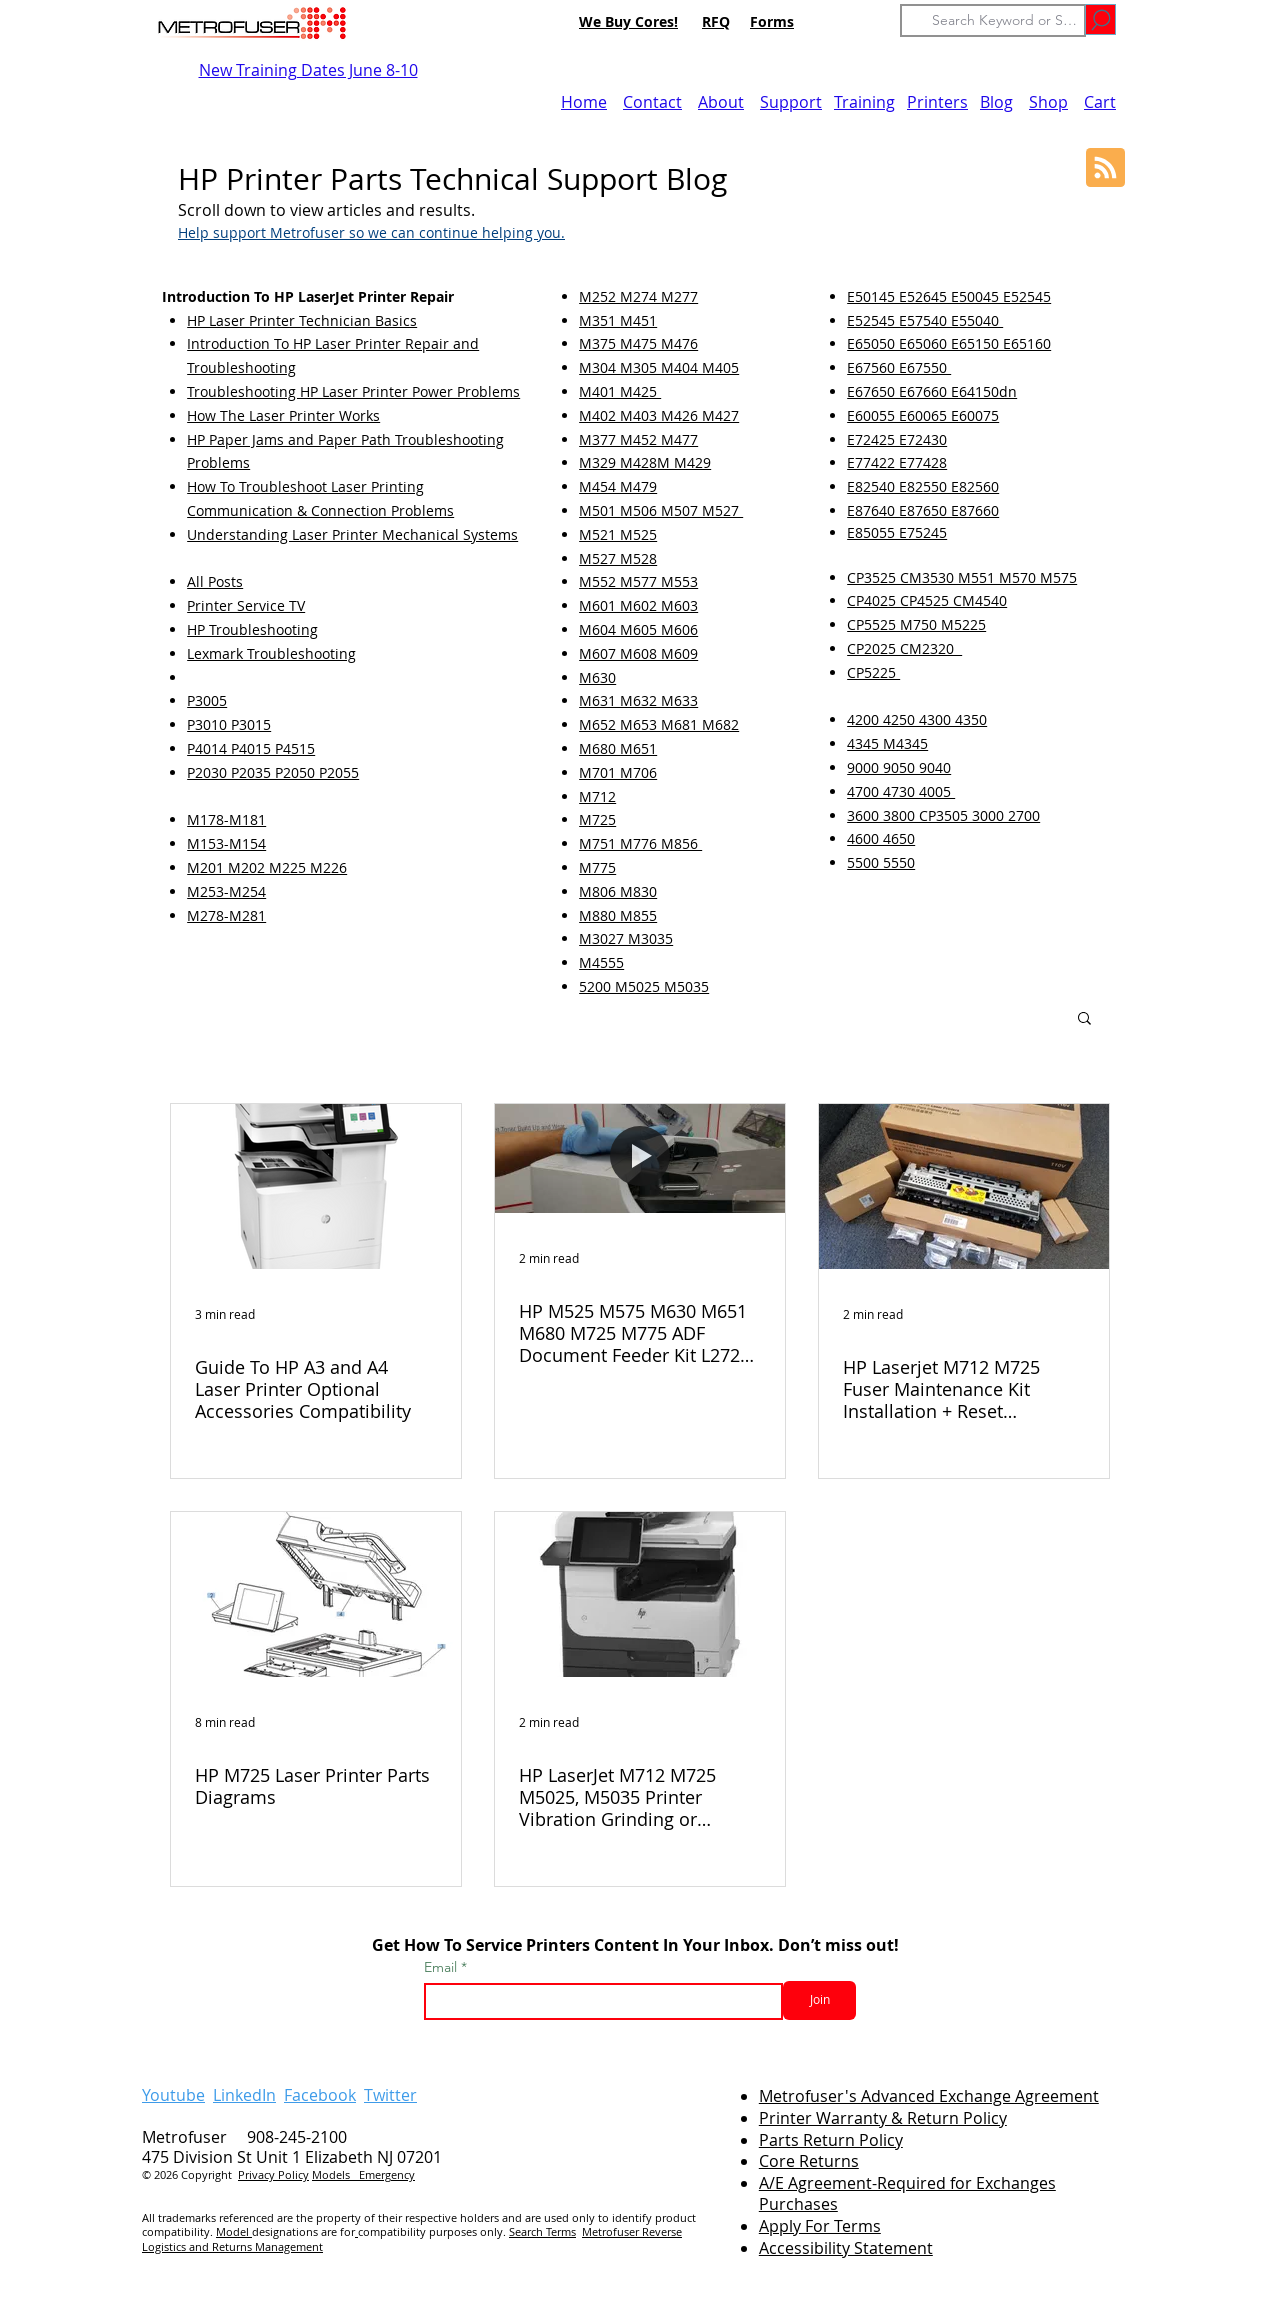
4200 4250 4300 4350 (917, 719)
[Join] (819, 2000)
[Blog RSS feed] (1105, 168)
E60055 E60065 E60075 (923, 415)
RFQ (716, 21)
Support (791, 102)
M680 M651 (618, 748)
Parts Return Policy (831, 2140)
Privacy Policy (273, 2174)
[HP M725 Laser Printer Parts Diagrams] (316, 1594)
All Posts (215, 581)
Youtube (173, 2095)
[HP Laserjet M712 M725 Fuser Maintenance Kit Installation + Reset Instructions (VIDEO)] (964, 1186)
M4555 (601, 962)
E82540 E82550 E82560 (923, 486)
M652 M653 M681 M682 (659, 724)
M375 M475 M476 (638, 343)
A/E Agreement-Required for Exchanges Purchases (907, 2193)
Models (335, 2174)
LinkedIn (244, 2095)
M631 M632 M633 (638, 700)
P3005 (207, 700)
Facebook (320, 2095)
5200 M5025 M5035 (644, 986)
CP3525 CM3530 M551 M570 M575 (962, 577)
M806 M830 (618, 891)
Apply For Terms (820, 2226)
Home (584, 102)
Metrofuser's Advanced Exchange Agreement (929, 2096)
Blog (996, 102)
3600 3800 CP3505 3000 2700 (943, 815)
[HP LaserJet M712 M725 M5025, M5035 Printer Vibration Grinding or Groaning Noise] (640, 1594)
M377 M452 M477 (638, 439)
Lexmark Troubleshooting (271, 653)
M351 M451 (618, 320)
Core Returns (809, 2161)
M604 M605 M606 (638, 629)
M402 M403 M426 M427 (659, 415)
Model (234, 2231)
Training (864, 102)
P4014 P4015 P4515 (251, 748)
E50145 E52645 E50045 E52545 (949, 296)
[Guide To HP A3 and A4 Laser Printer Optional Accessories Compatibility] (316, 1186)
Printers (937, 102)
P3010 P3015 (229, 724)
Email (442, 1967)
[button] (1084, 1019)
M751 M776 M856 (640, 843)
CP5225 (873, 672)
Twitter (390, 2095)
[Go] (1100, 19)
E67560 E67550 (899, 367)
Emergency (387, 2174)
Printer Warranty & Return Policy (883, 2118)
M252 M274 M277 (638, 296)
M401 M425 (620, 391)
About (721, 102)
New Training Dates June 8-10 (308, 70)
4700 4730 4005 (901, 791)
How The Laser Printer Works (283, 415)
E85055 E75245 (897, 532)
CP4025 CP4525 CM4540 (927, 600)
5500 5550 (881, 862)
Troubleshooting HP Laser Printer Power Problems (353, 391)
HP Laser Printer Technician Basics (302, 320)
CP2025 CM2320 (904, 648)
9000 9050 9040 (899, 767)
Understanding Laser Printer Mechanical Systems (352, 534)
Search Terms (542, 2231)
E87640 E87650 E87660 (923, 510)
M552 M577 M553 (638, 581)
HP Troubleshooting (252, 629)
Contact (652, 102)
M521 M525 (618, 534)
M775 (597, 867)
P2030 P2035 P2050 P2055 (273, 772)
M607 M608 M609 (638, 653)
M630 (597, 677)
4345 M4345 (887, 743)
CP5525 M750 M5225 (916, 624)
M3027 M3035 (626, 938)
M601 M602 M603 (638, 605)
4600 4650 (881, 838)
